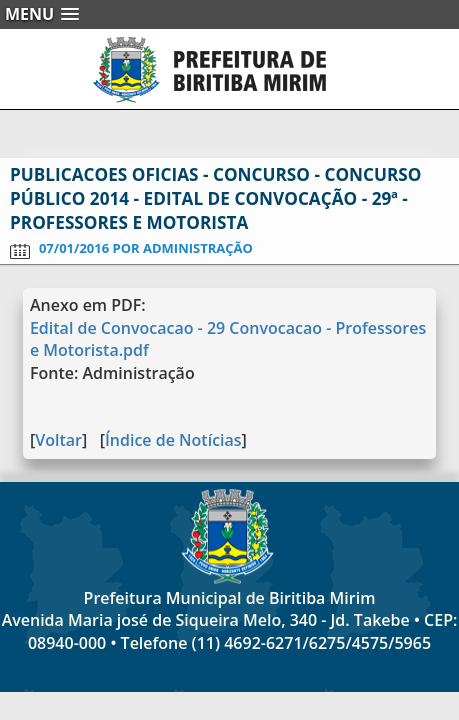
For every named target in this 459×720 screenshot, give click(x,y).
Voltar (58, 440)
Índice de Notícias (173, 440)
